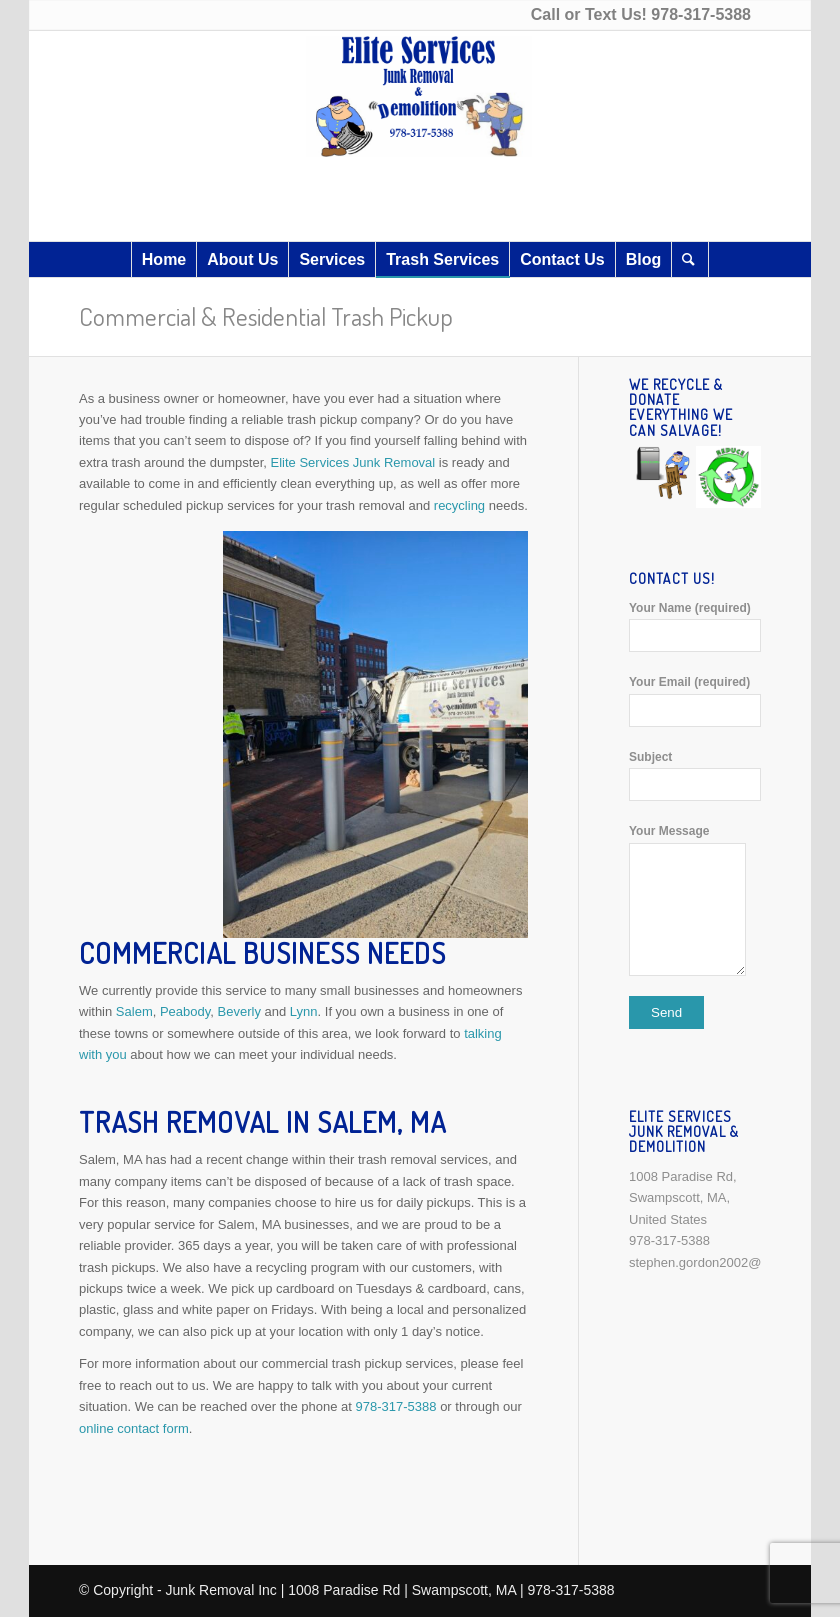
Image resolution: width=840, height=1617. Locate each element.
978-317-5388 (701, 14)
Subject (695, 775)
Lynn (304, 1011)
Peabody (185, 1011)
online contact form (134, 1428)
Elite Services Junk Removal (353, 462)
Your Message (695, 899)
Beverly (239, 1011)
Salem (134, 1011)
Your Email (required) (695, 700)
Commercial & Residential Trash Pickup (266, 316)
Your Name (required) (695, 626)
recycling (461, 505)
